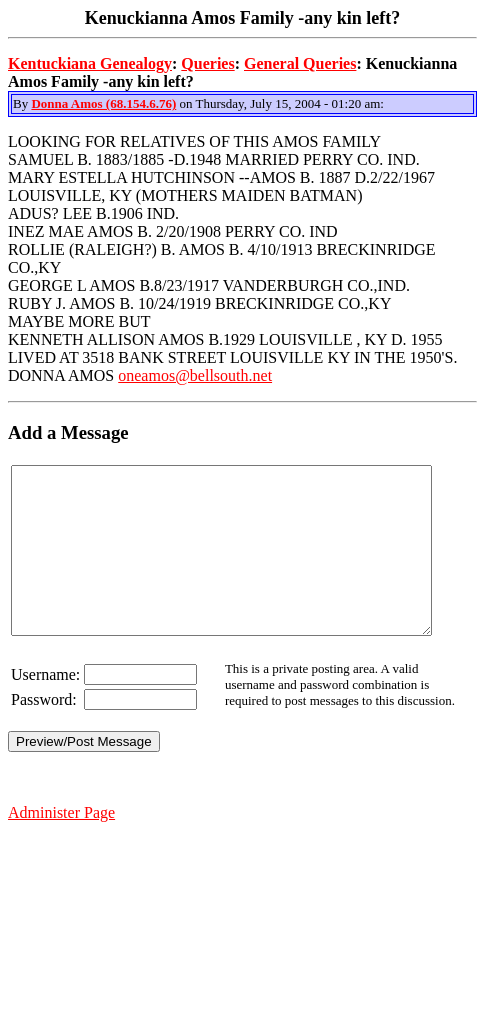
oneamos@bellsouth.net (195, 375)
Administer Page (61, 845)
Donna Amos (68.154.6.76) (103, 103)
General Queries (300, 63)
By (22, 103)
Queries (207, 63)
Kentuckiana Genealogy (90, 63)
